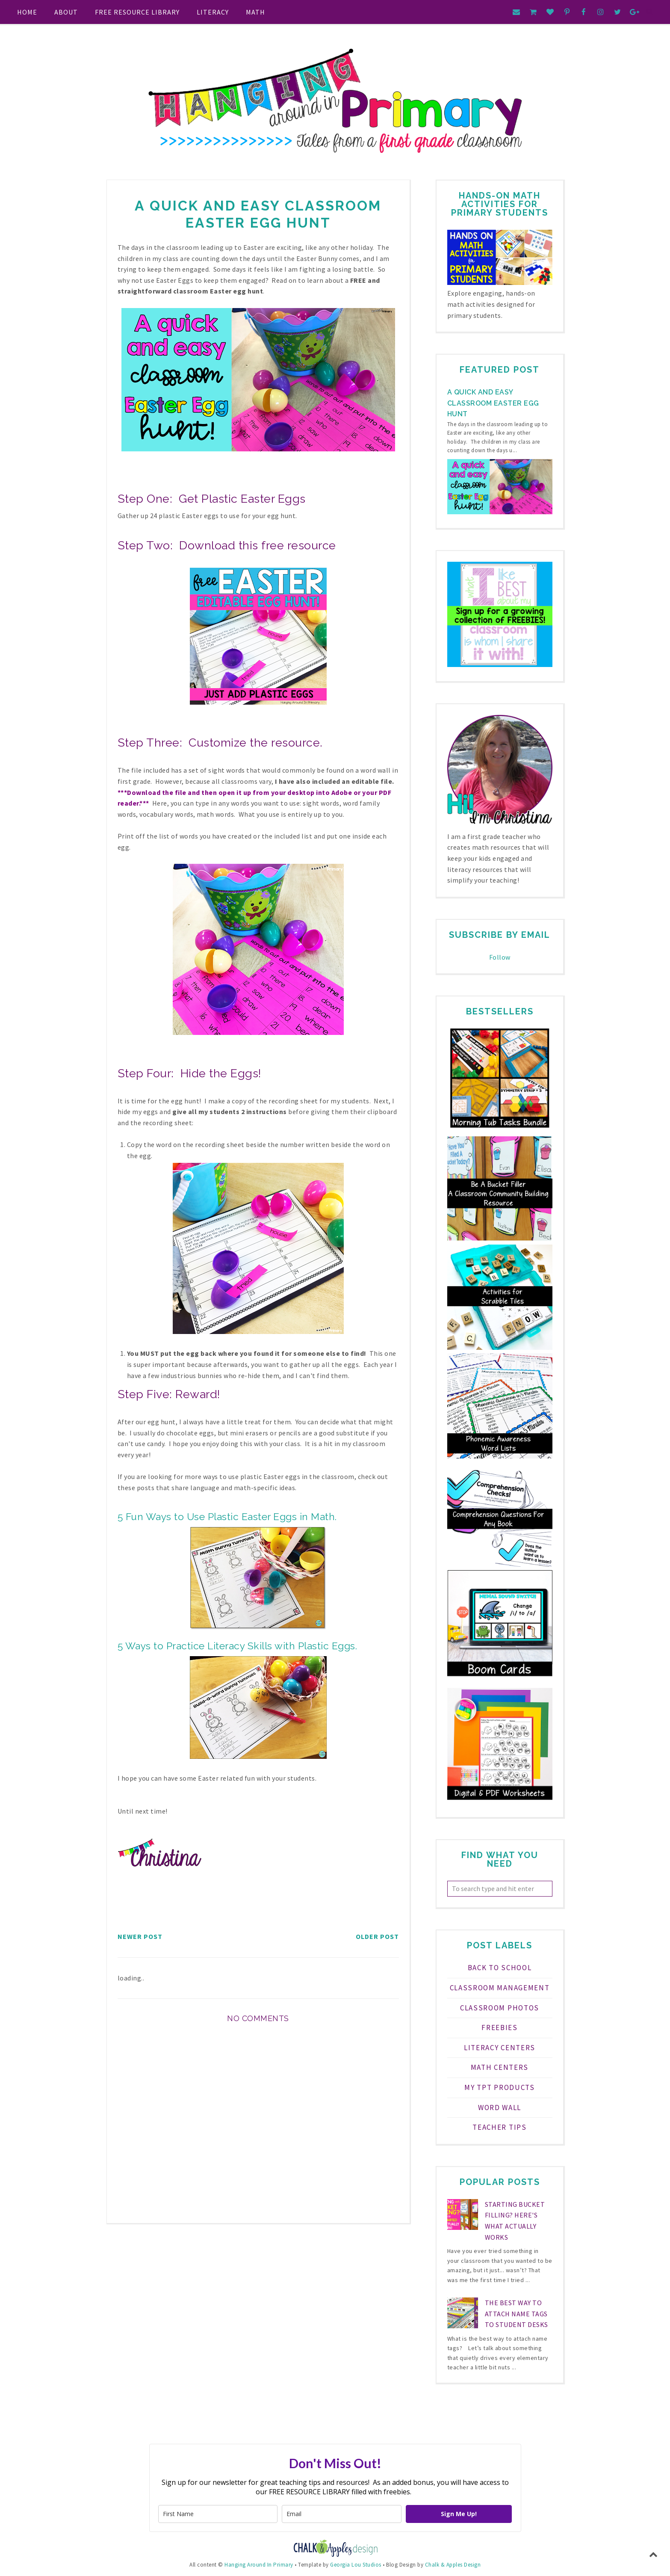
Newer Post (140, 1936)
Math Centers (499, 2067)
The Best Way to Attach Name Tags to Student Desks (516, 2313)
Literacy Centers (499, 2047)
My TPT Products (499, 2087)
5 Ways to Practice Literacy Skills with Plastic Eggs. (239, 1645)
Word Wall (499, 2107)
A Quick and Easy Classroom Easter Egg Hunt (493, 403)
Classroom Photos (499, 2008)
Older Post (377, 1936)
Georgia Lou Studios (355, 2564)
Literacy (213, 12)
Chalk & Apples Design (453, 2564)
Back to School (500, 1967)
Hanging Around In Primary (258, 2564)
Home (27, 12)
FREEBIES (499, 2027)
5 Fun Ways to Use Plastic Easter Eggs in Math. (227, 1516)
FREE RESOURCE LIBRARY (137, 12)
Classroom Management (500, 1987)
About (66, 12)
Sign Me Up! (459, 2514)
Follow (500, 957)
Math (255, 12)
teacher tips (499, 2127)
